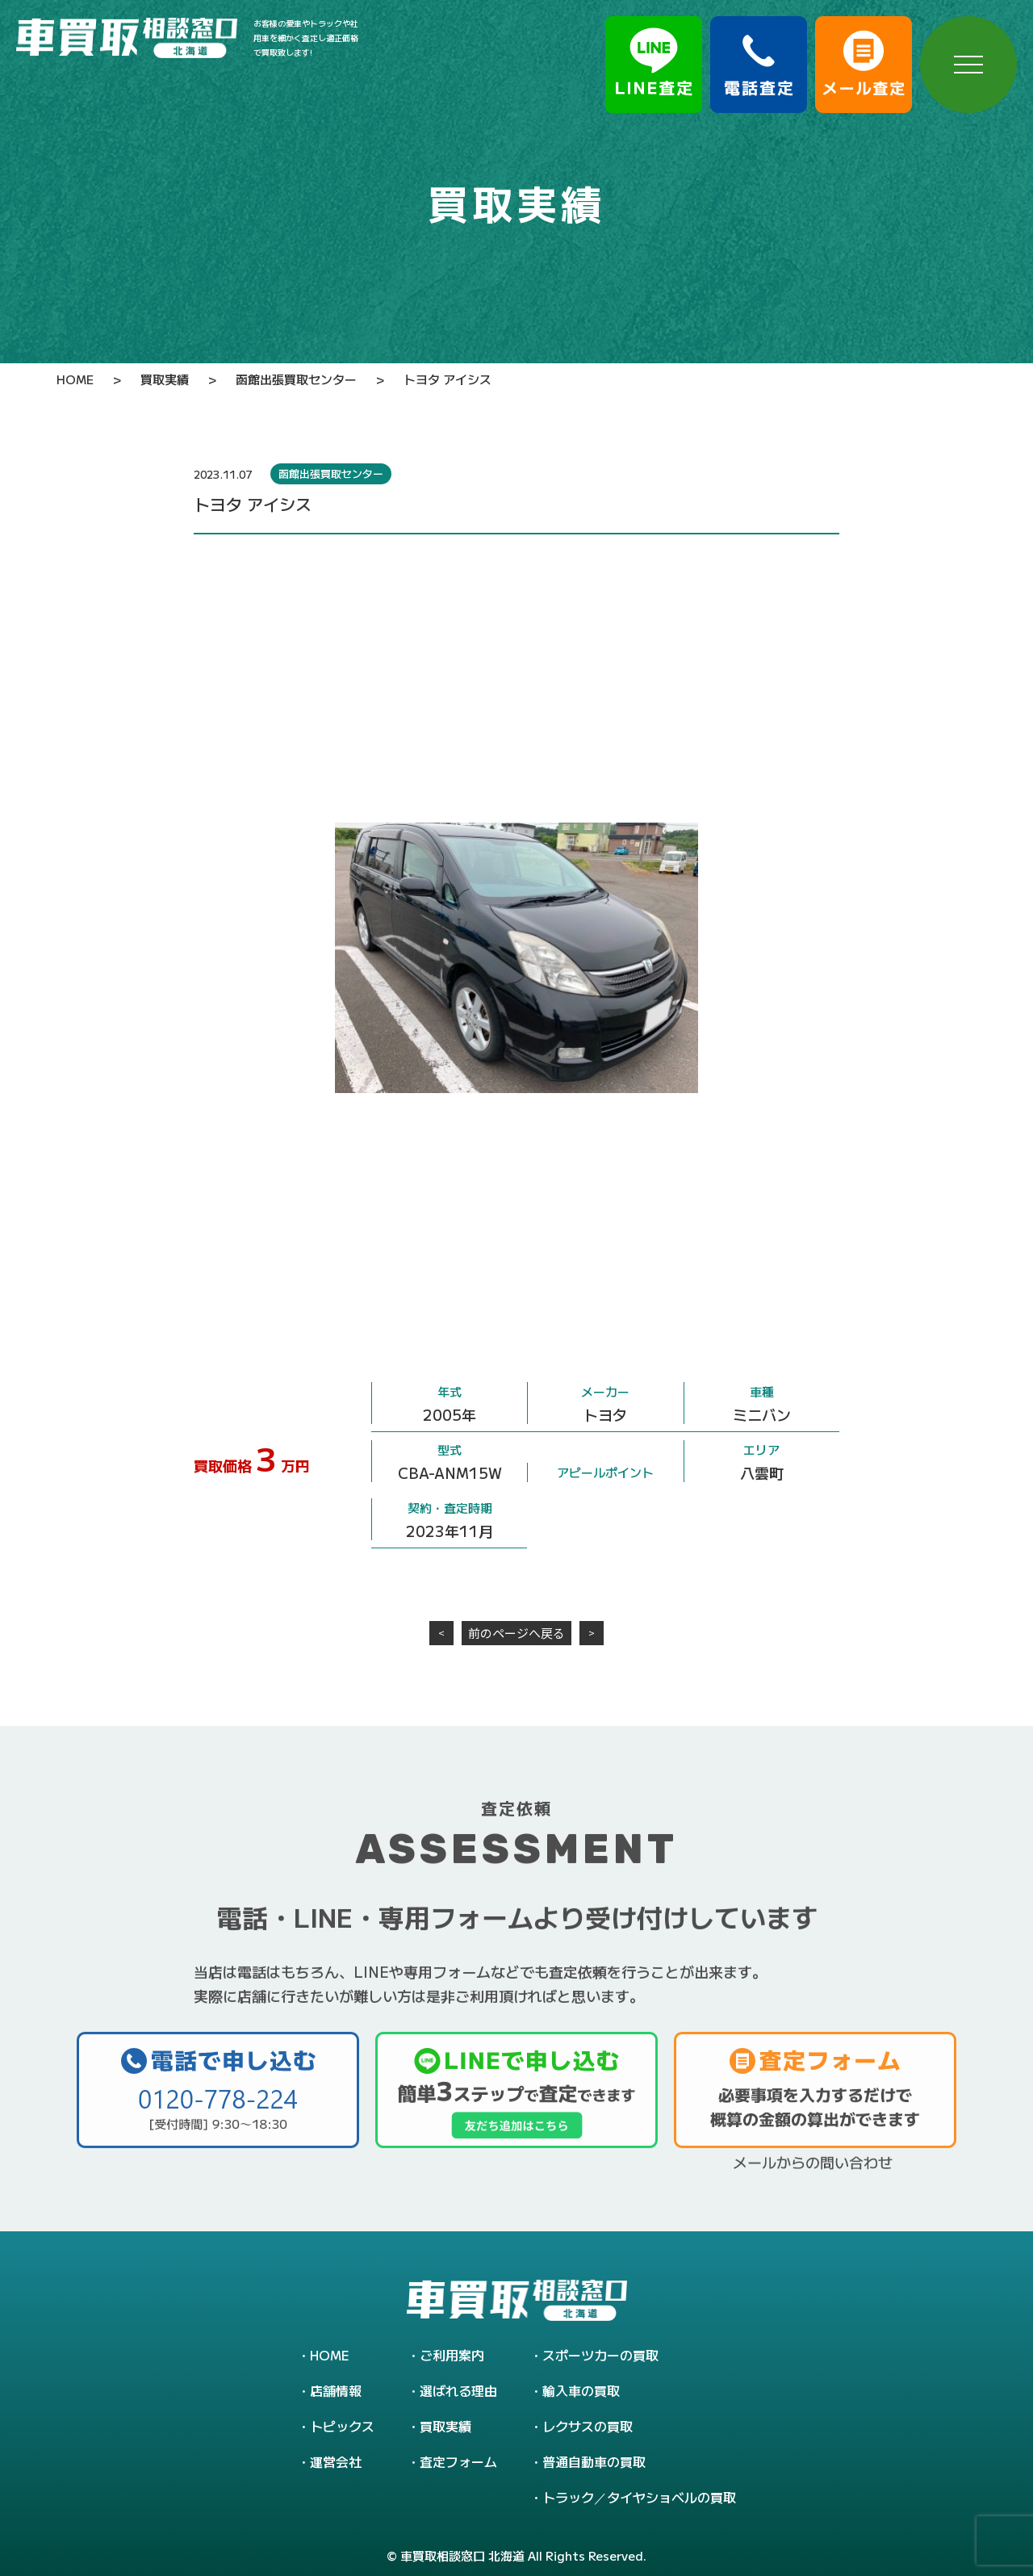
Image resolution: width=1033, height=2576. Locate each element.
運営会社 (336, 2461)
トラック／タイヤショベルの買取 (639, 2497)
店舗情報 (336, 2390)
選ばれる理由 (458, 2390)
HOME (329, 2354)
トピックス (342, 2426)
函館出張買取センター (330, 473)
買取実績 (445, 2426)
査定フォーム (458, 2461)
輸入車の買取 (581, 2390)
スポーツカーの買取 (600, 2354)
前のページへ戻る (516, 1632)
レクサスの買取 (587, 2426)
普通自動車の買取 (594, 2461)
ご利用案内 (452, 2354)
